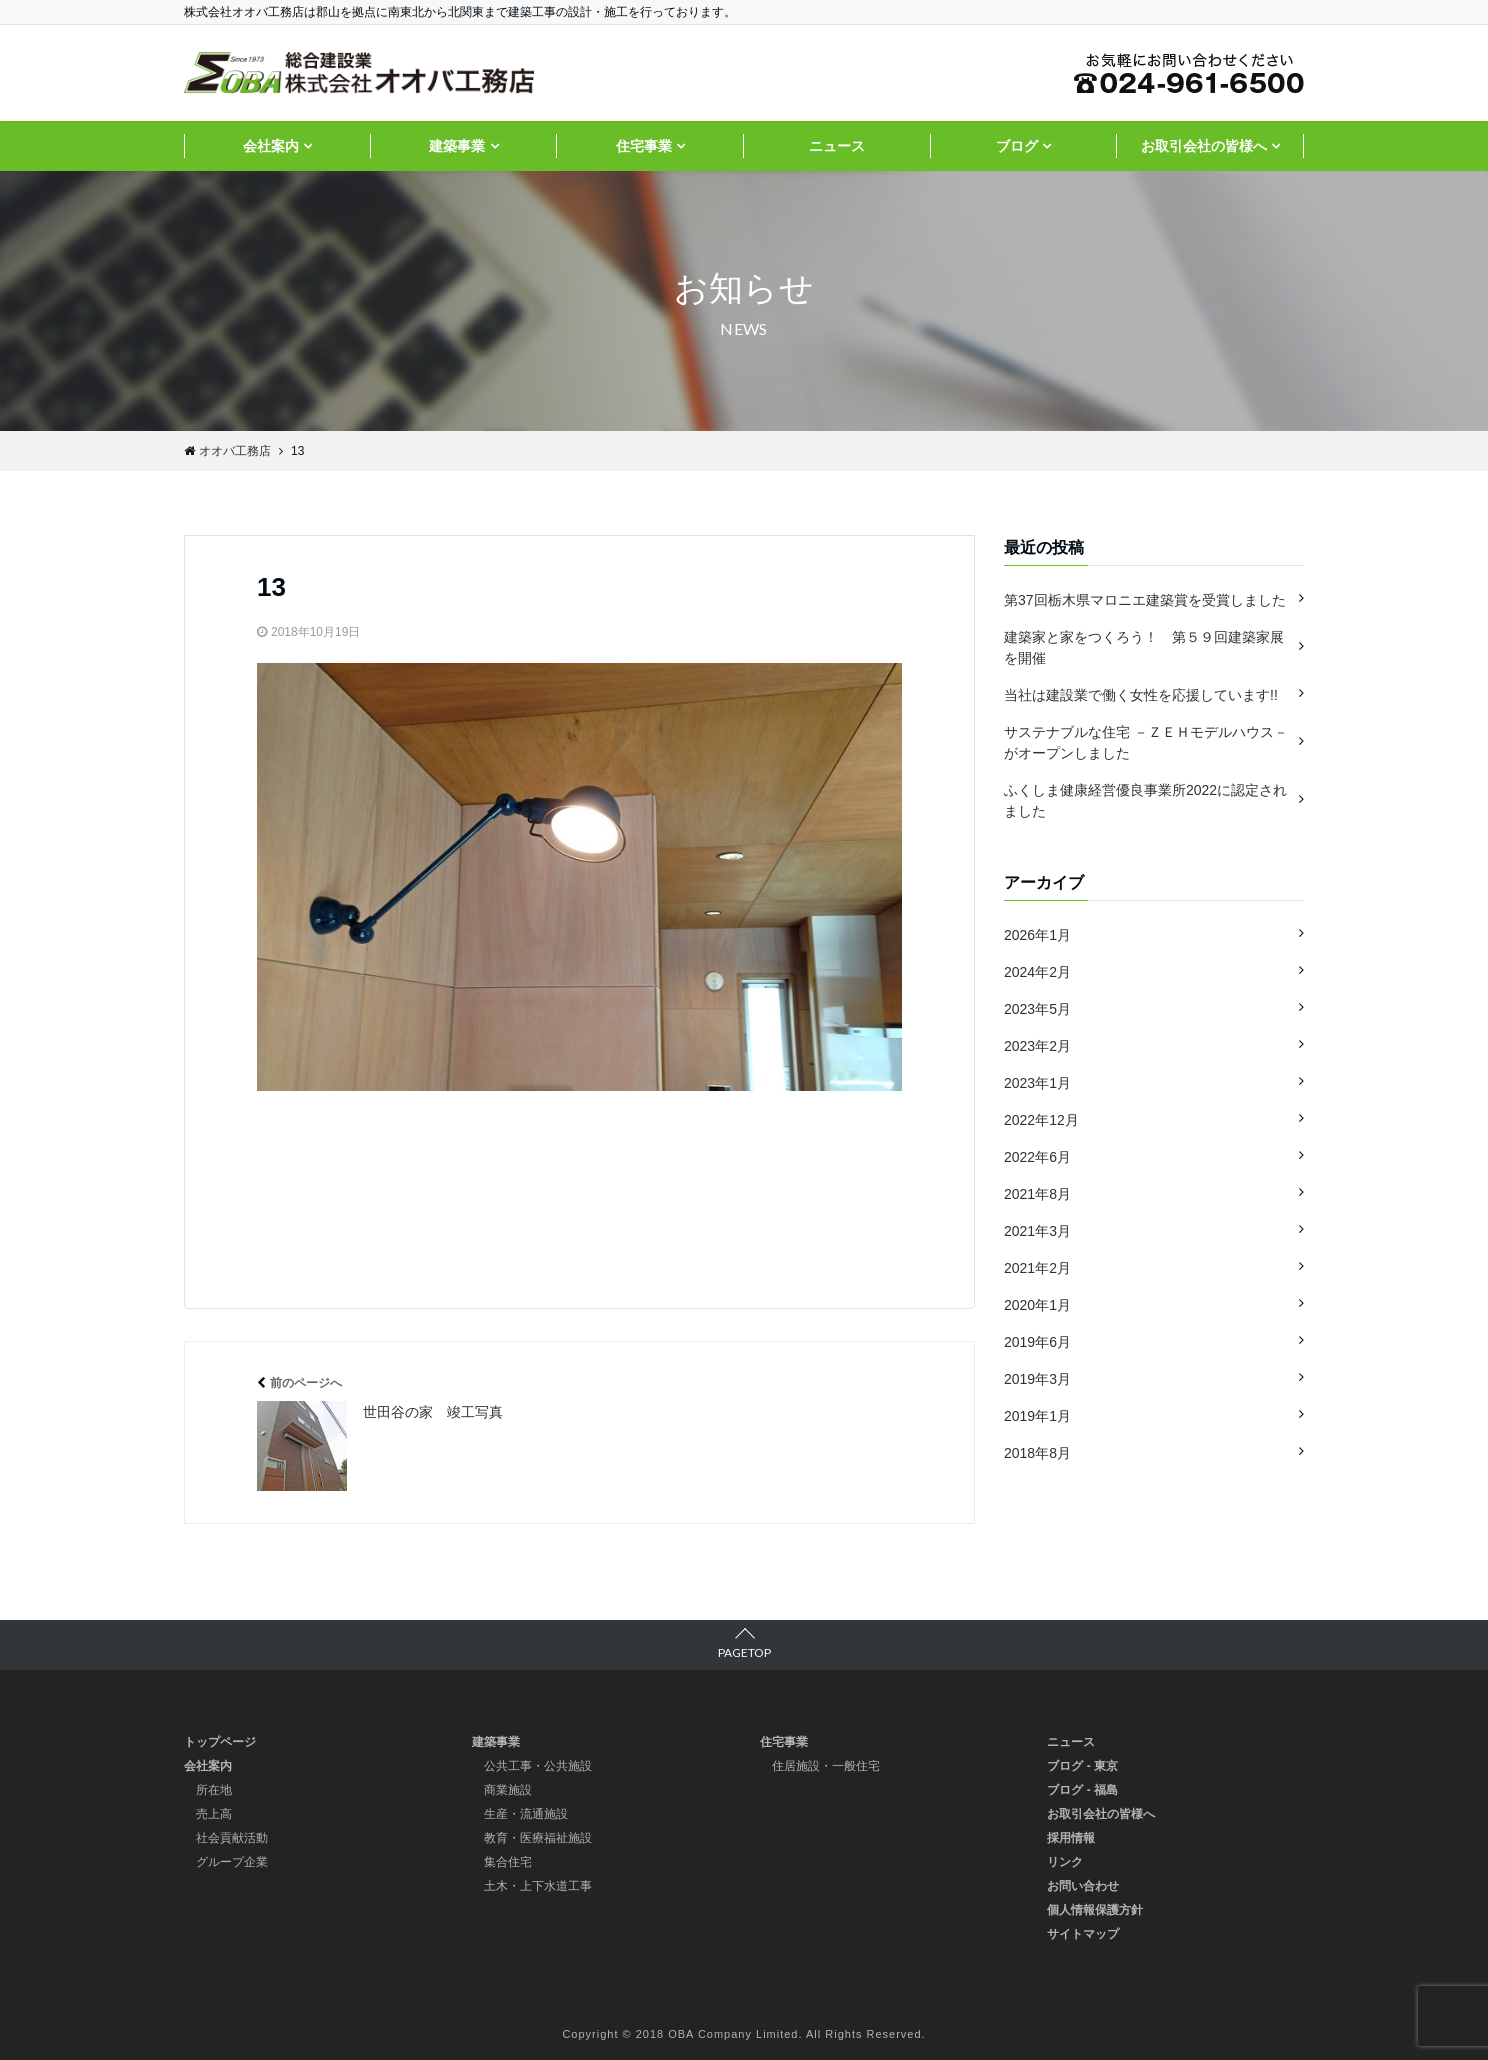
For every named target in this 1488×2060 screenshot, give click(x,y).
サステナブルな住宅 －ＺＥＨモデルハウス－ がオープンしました (1146, 742)
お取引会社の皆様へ (1204, 146)
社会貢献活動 (232, 1838)
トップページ (220, 1742)
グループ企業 (232, 1862)
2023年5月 (1037, 1009)
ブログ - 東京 (1082, 1766)
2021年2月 (1037, 1268)
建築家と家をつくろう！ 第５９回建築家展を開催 (1144, 647)
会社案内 (271, 146)
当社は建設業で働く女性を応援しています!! (1141, 695)
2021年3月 (1037, 1231)
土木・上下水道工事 (538, 1886)
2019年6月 (1037, 1342)
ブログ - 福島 (1082, 1790)
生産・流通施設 (526, 1814)
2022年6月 (1037, 1157)
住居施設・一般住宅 (826, 1766)
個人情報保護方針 (1095, 1910)
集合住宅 (508, 1862)
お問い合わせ (1083, 1886)
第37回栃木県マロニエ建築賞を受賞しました (1145, 600)
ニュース (837, 146)
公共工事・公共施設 (538, 1766)
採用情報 (1071, 1838)
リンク (1065, 1862)
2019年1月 (1037, 1416)
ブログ (1017, 146)
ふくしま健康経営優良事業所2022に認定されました (1145, 800)
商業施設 (508, 1790)
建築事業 (457, 146)
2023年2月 (1037, 1046)
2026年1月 (1037, 935)
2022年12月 (1041, 1120)
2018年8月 (1037, 1453)
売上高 (214, 1814)
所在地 (214, 1790)
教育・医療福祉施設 (538, 1838)
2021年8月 (1037, 1194)
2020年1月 (1037, 1305)
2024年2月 (1037, 972)
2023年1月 (1037, 1083)
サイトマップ (1083, 1934)
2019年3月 (1037, 1379)
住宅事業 (644, 146)
